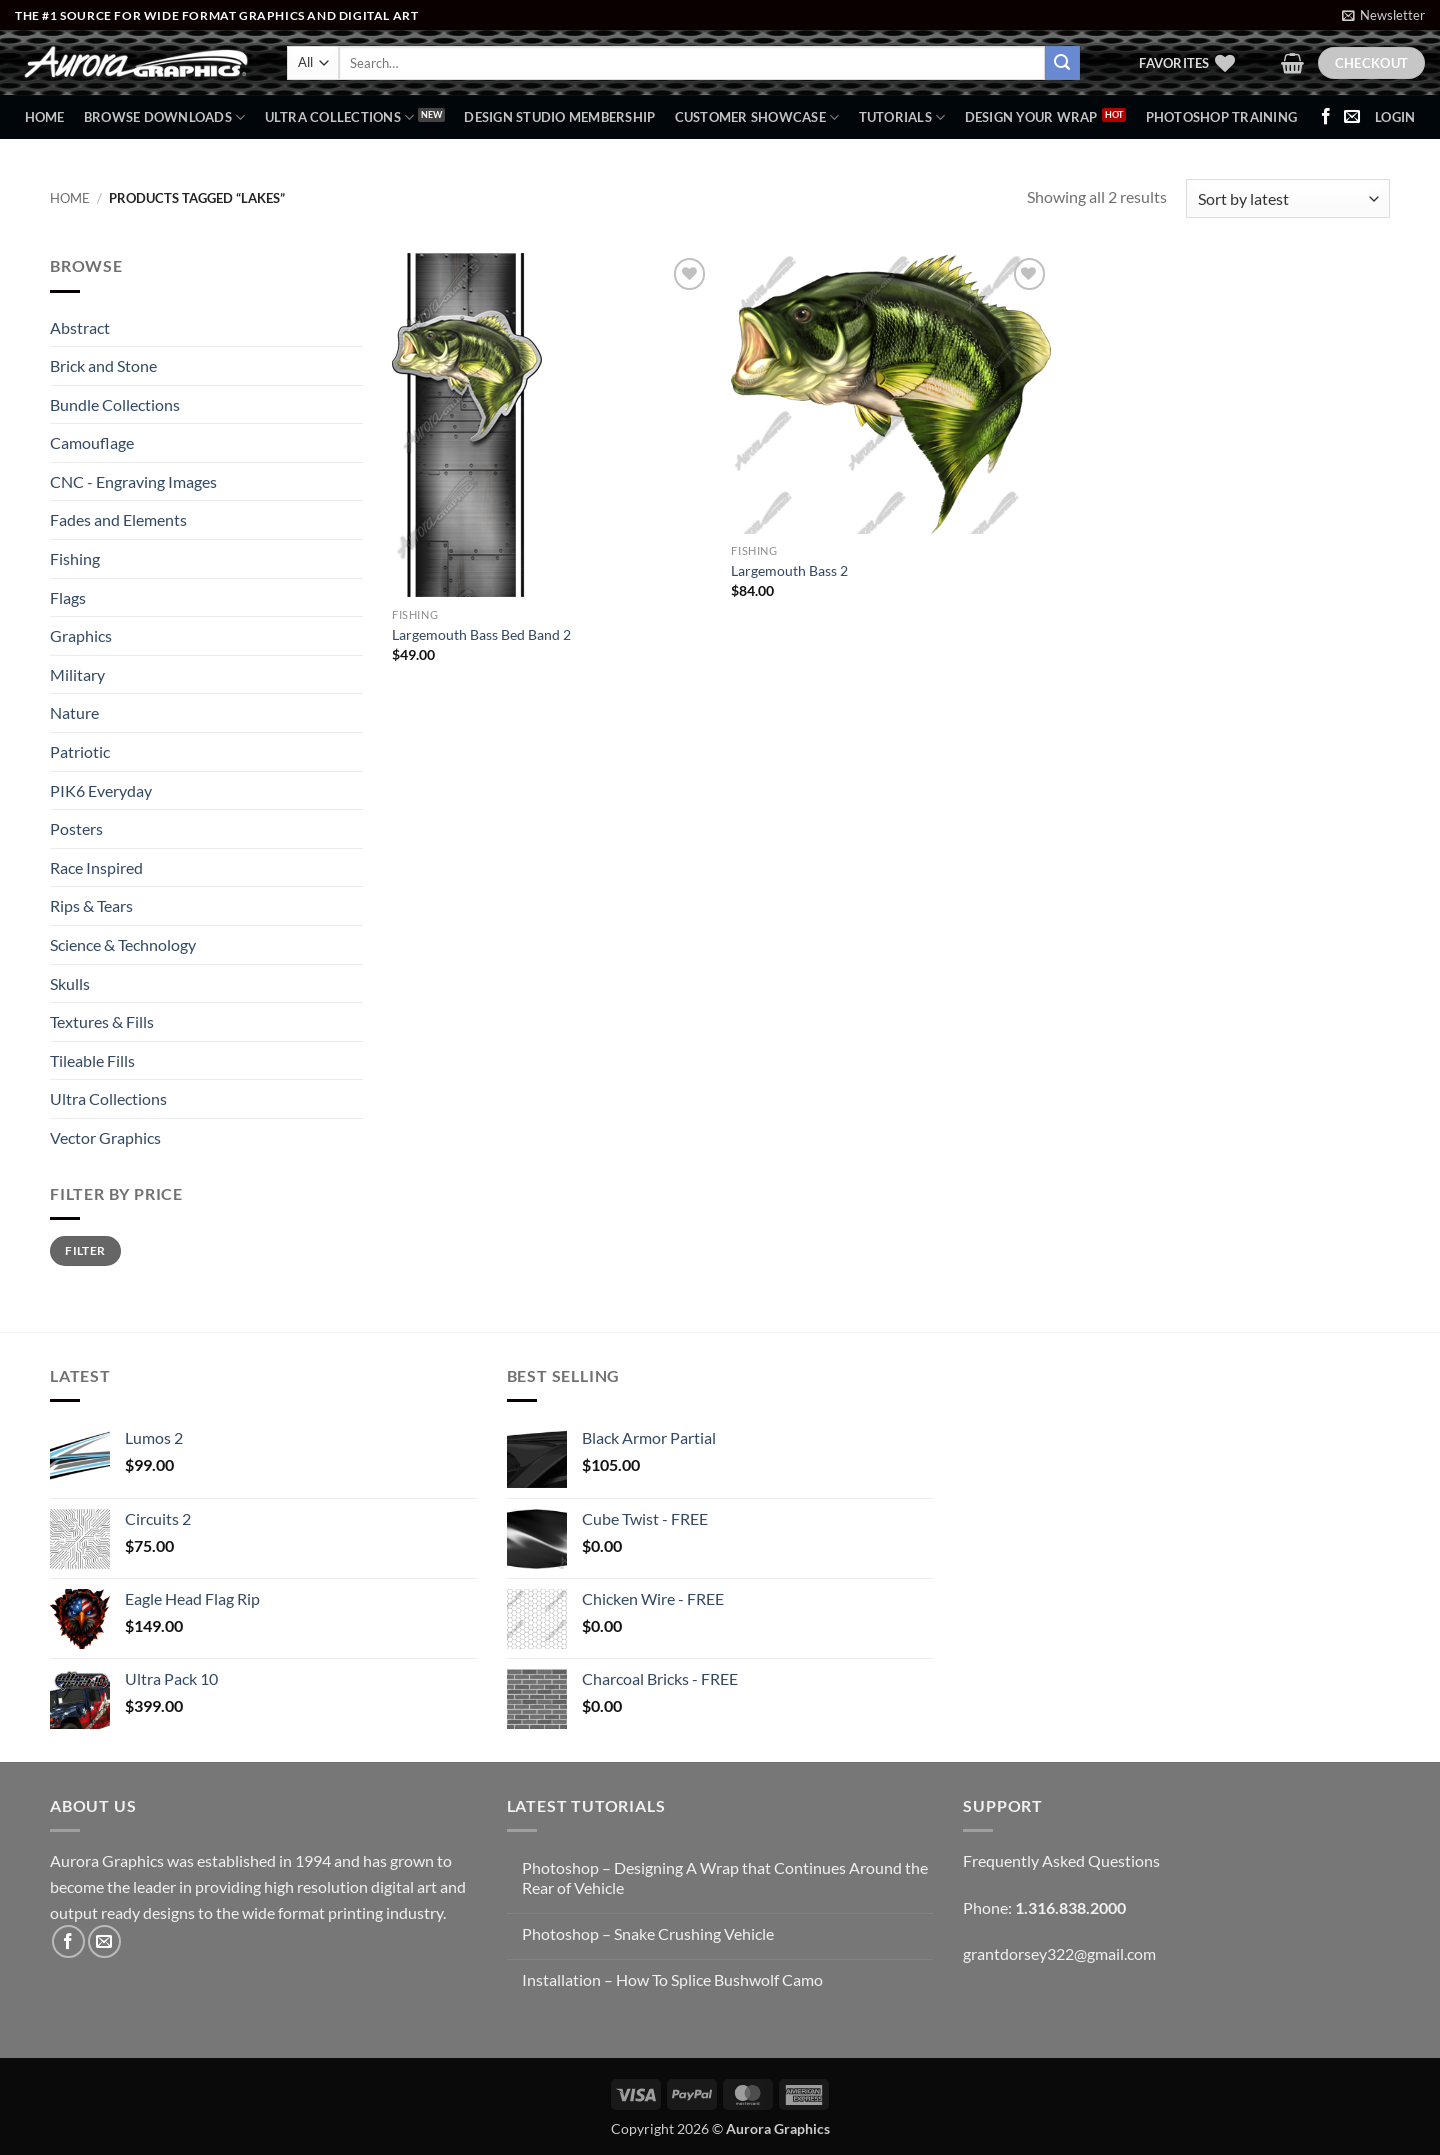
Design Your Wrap (1031, 117)
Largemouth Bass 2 (789, 570)
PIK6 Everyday (101, 790)
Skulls (70, 983)
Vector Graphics (105, 1137)
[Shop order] (1288, 198)
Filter (85, 1250)
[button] (1383, 15)
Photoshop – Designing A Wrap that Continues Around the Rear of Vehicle (725, 1877)
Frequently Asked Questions (1061, 1860)
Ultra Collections (340, 117)
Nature (74, 712)
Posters (76, 828)
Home (45, 117)
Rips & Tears (91, 905)
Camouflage (92, 442)
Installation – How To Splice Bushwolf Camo (672, 1979)
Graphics (81, 635)
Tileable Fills (92, 1060)
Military (77, 674)
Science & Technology (123, 944)
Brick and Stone (103, 365)
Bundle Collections (115, 404)
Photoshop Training (1222, 117)
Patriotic (80, 751)
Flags (68, 597)
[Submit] (1062, 63)
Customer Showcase (757, 117)
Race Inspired (96, 867)
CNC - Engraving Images (133, 481)
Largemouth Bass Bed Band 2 (481, 634)
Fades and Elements (118, 519)
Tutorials (902, 117)
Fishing (75, 558)
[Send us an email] (1352, 117)
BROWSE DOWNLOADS (165, 117)
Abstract (80, 327)
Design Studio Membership (559, 117)
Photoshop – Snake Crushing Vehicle (648, 1933)
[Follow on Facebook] (1326, 117)
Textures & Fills (102, 1021)
